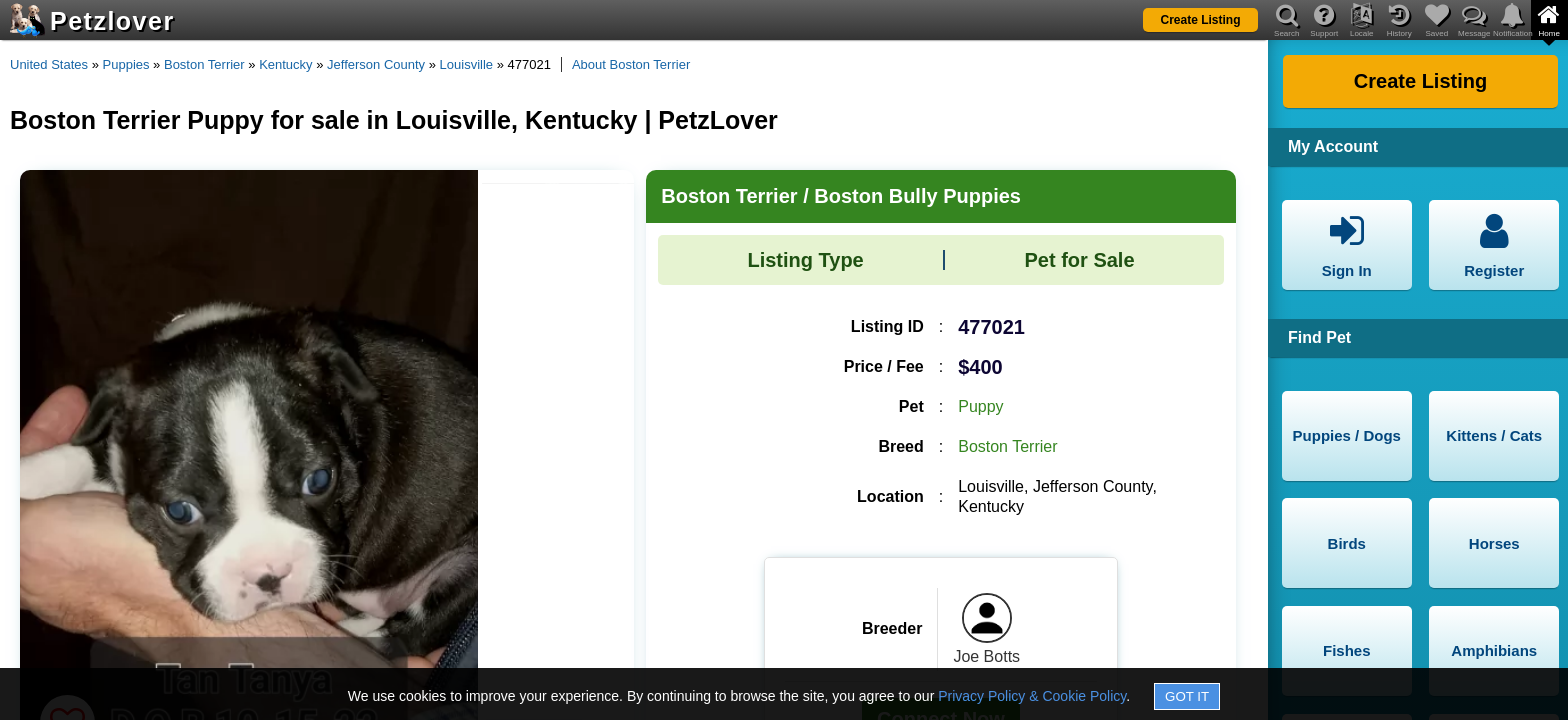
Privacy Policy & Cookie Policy (1032, 696)
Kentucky (285, 64)
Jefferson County (376, 64)
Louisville (466, 64)
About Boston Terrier (631, 64)
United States (49, 64)
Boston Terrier (204, 64)
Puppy (980, 406)
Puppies (126, 64)
